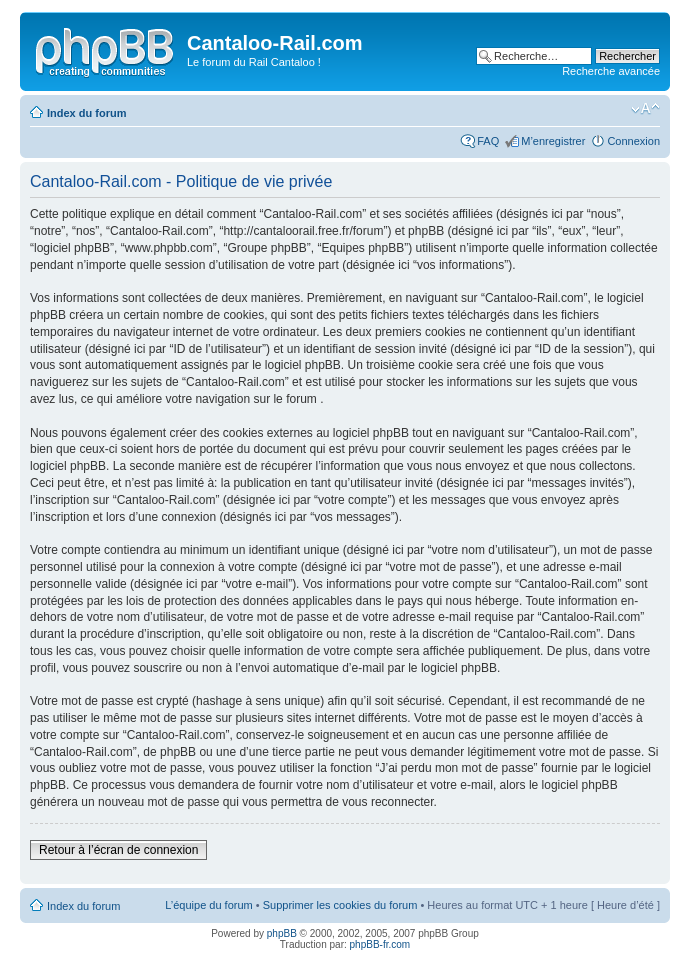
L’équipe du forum (208, 905)
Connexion (633, 141)
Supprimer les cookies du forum (340, 905)
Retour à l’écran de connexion (118, 850)
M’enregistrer (553, 141)
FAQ (488, 141)
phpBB (282, 933)
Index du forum (86, 113)
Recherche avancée (611, 71)
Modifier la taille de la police (645, 109)
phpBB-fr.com (380, 944)
